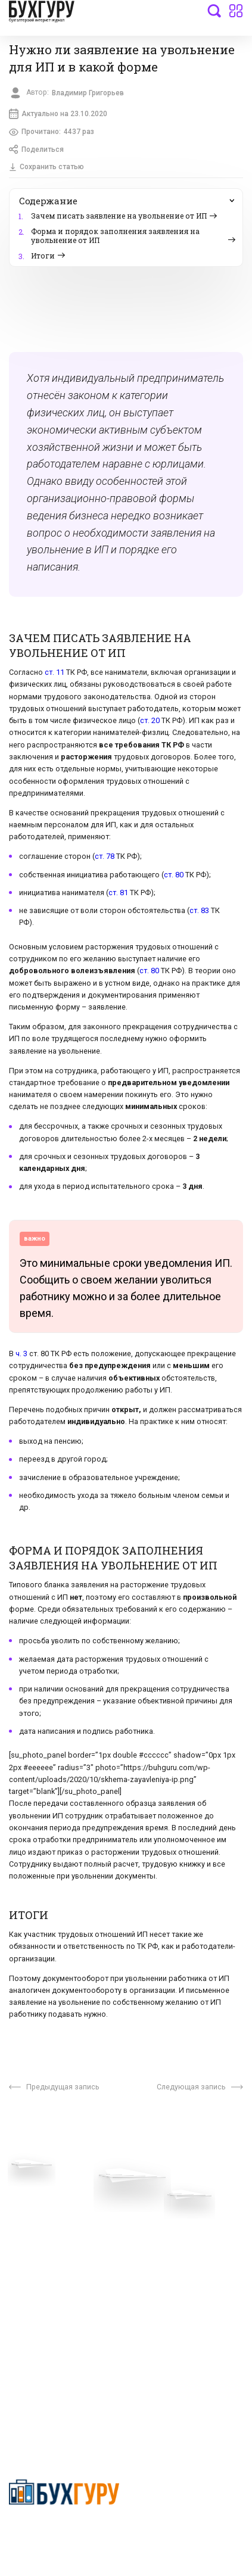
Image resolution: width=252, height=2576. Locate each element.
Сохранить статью (47, 170)
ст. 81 (118, 895)
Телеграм (28, 2236)
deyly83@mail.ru (51, 2407)
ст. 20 (150, 723)
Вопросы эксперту (44, 2201)
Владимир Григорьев (91, 93)
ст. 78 (104, 859)
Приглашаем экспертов (55, 2218)
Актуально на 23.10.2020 (59, 115)
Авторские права (43, 2307)
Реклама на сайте (44, 2289)
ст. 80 (173, 877)
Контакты (28, 2254)
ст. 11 (54, 675)
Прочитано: (53, 134)
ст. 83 (199, 913)
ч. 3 (21, 1357)
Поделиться (37, 152)
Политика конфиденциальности (65, 2532)
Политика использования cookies (176, 2267)
